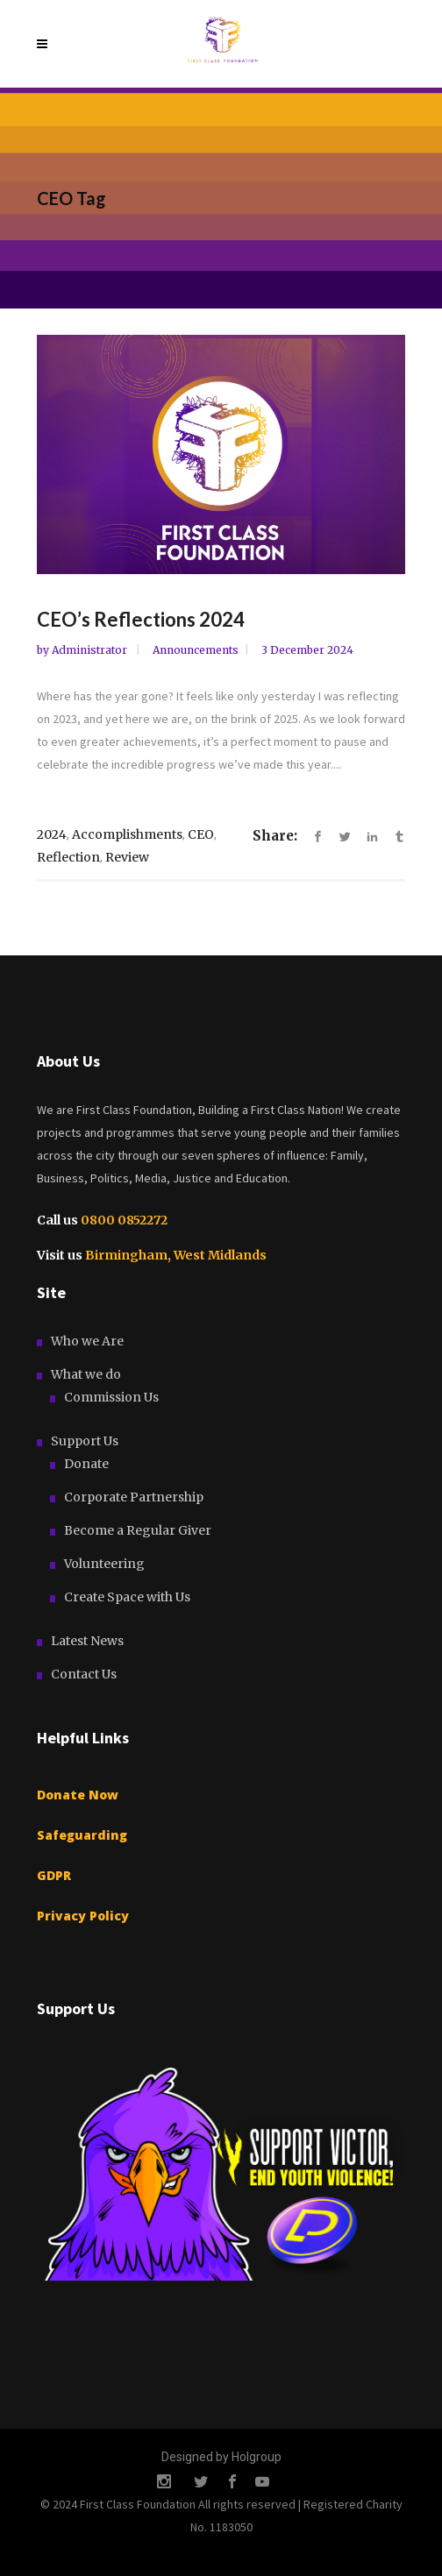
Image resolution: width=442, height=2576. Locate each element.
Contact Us (84, 1674)
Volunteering (104, 1564)
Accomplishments (127, 834)
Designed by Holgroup (221, 2457)
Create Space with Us (127, 1597)
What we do (86, 1374)
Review (127, 857)
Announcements (196, 649)
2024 (52, 834)
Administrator (91, 649)
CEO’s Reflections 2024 (141, 619)
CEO (201, 834)
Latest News (87, 1641)
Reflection (68, 857)
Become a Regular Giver (137, 1530)
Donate (86, 1464)
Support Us (84, 1441)
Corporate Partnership (133, 1497)
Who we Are (87, 1341)
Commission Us (111, 1397)
